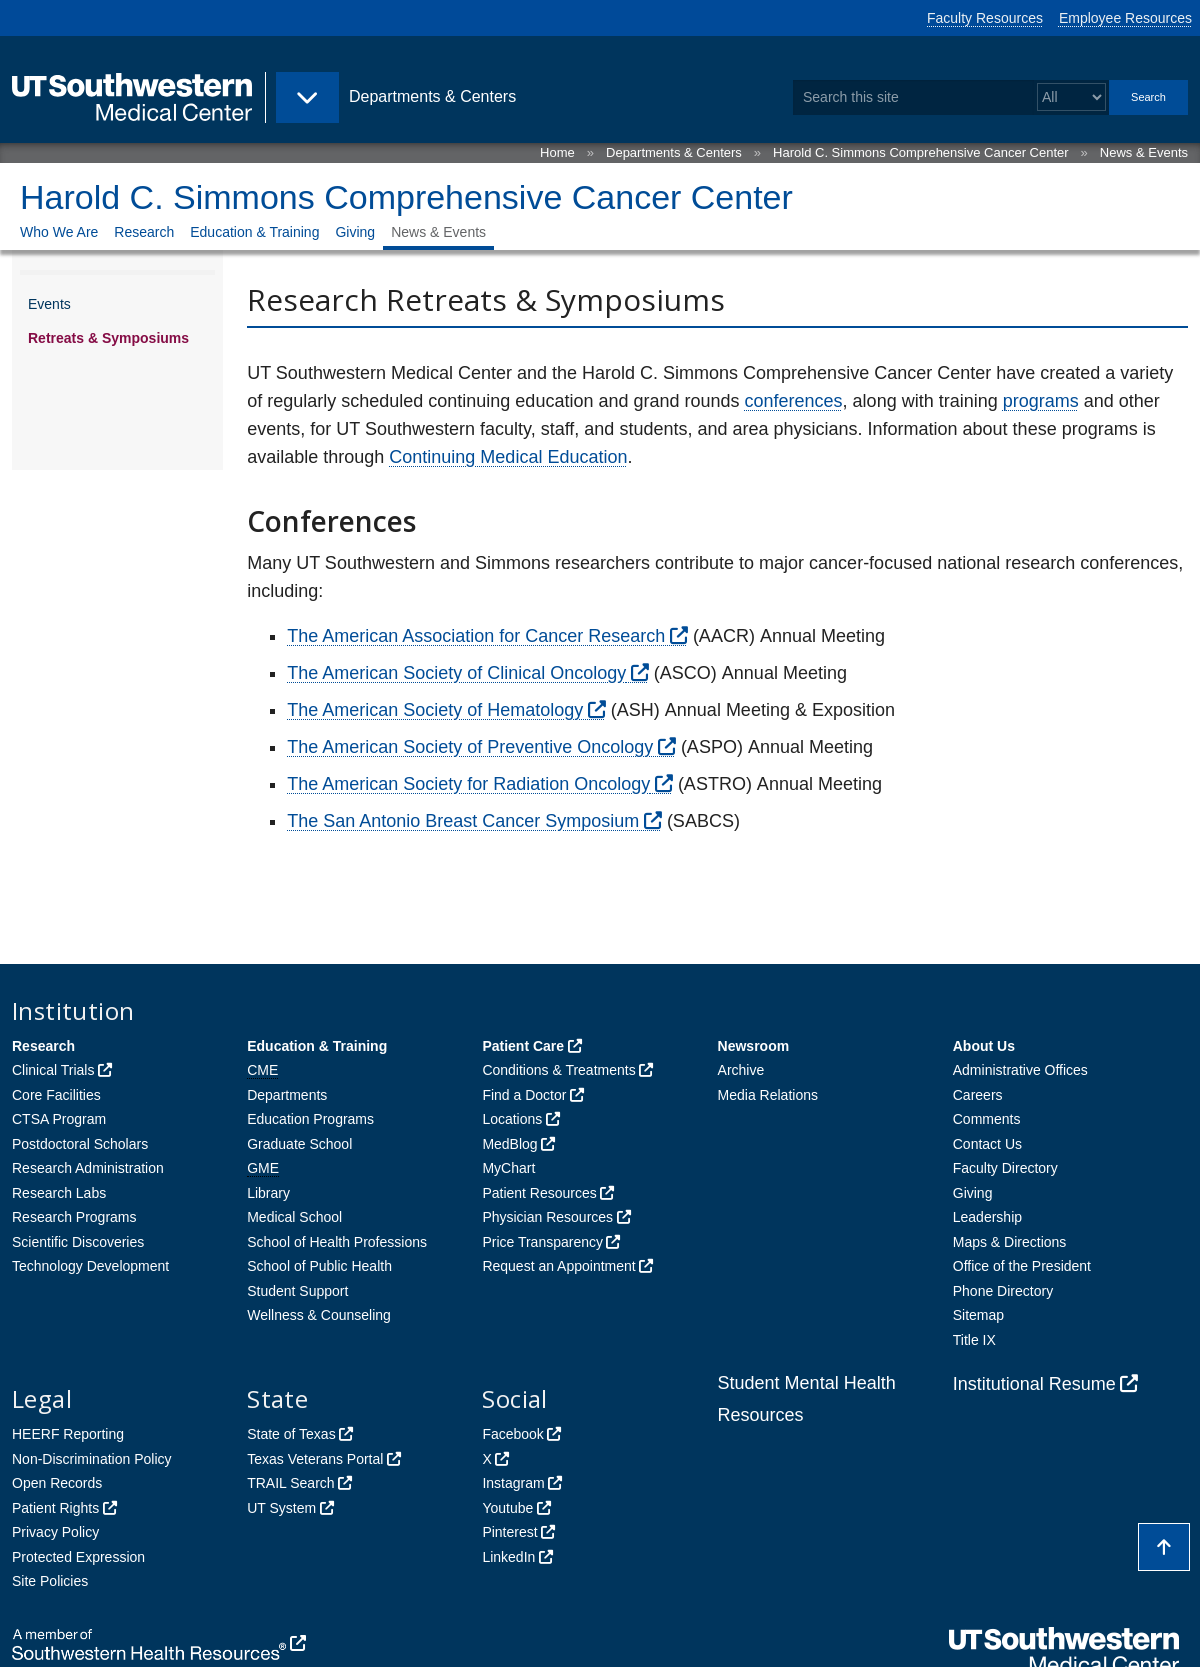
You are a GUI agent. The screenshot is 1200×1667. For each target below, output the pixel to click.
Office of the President (1022, 1266)
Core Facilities (56, 1095)
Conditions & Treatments (558, 1070)
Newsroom (754, 1046)
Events (49, 304)
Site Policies (50, 1581)
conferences (794, 401)
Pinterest (509, 1532)
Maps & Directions (1010, 1242)
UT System (281, 1508)
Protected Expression (78, 1557)
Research (144, 232)
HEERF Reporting (68, 1434)
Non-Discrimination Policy (92, 1459)
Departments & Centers (674, 152)
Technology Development (90, 1266)
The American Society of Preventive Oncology (470, 747)
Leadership (987, 1217)
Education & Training (254, 232)
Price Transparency (542, 1242)
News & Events (1144, 152)
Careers (978, 1095)
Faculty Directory (1005, 1168)
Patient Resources (539, 1193)
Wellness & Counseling (319, 1315)
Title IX (974, 1340)
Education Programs (310, 1119)
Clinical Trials (53, 1070)
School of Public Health (319, 1266)
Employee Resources (1125, 18)
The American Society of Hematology (435, 710)
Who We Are (59, 232)
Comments (987, 1119)
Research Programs (74, 1217)
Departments (287, 1095)
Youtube (507, 1508)
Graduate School (299, 1144)
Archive (741, 1070)
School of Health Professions (337, 1242)
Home (557, 152)
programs (1041, 401)
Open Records (57, 1483)
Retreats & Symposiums (108, 338)
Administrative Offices (1020, 1070)
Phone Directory (1003, 1291)
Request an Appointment (558, 1266)
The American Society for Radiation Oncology (468, 784)
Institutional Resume (1034, 1384)
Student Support (297, 1291)
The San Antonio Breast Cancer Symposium (463, 821)
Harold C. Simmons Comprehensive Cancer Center (921, 152)
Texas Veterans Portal (315, 1459)
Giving (355, 232)
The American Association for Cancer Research (476, 636)
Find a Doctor (524, 1095)
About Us (984, 1046)
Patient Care (523, 1046)
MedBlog (509, 1144)
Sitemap (978, 1315)
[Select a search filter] (1071, 97)
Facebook (512, 1434)
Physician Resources (547, 1217)
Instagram (513, 1483)
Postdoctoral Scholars (80, 1144)
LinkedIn (508, 1557)
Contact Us (987, 1144)
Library (268, 1193)
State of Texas (291, 1434)
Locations (512, 1119)
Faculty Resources (985, 18)
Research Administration (88, 1168)
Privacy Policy (55, 1532)
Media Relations (768, 1095)
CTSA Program (59, 1119)
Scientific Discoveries (78, 1242)
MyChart (508, 1168)
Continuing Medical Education (508, 457)
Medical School (294, 1217)
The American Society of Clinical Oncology (456, 673)
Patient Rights (55, 1508)
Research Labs (59, 1193)
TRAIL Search (290, 1483)
